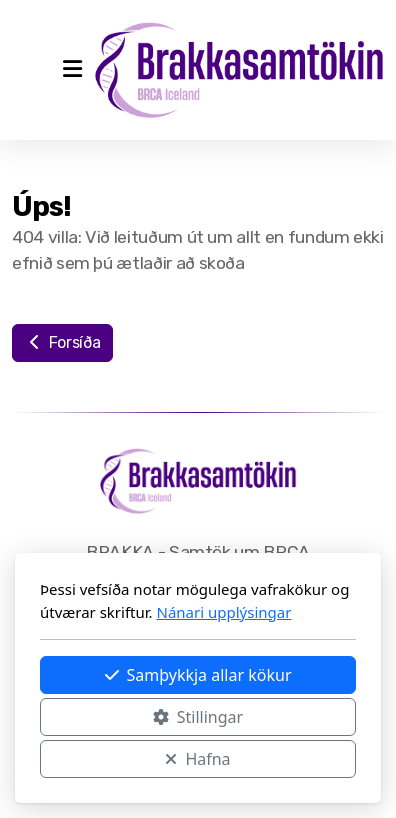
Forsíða (62, 342)
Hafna (197, 759)
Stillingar (198, 717)
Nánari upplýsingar (224, 612)
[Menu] (72, 70)
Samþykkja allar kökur (198, 675)
